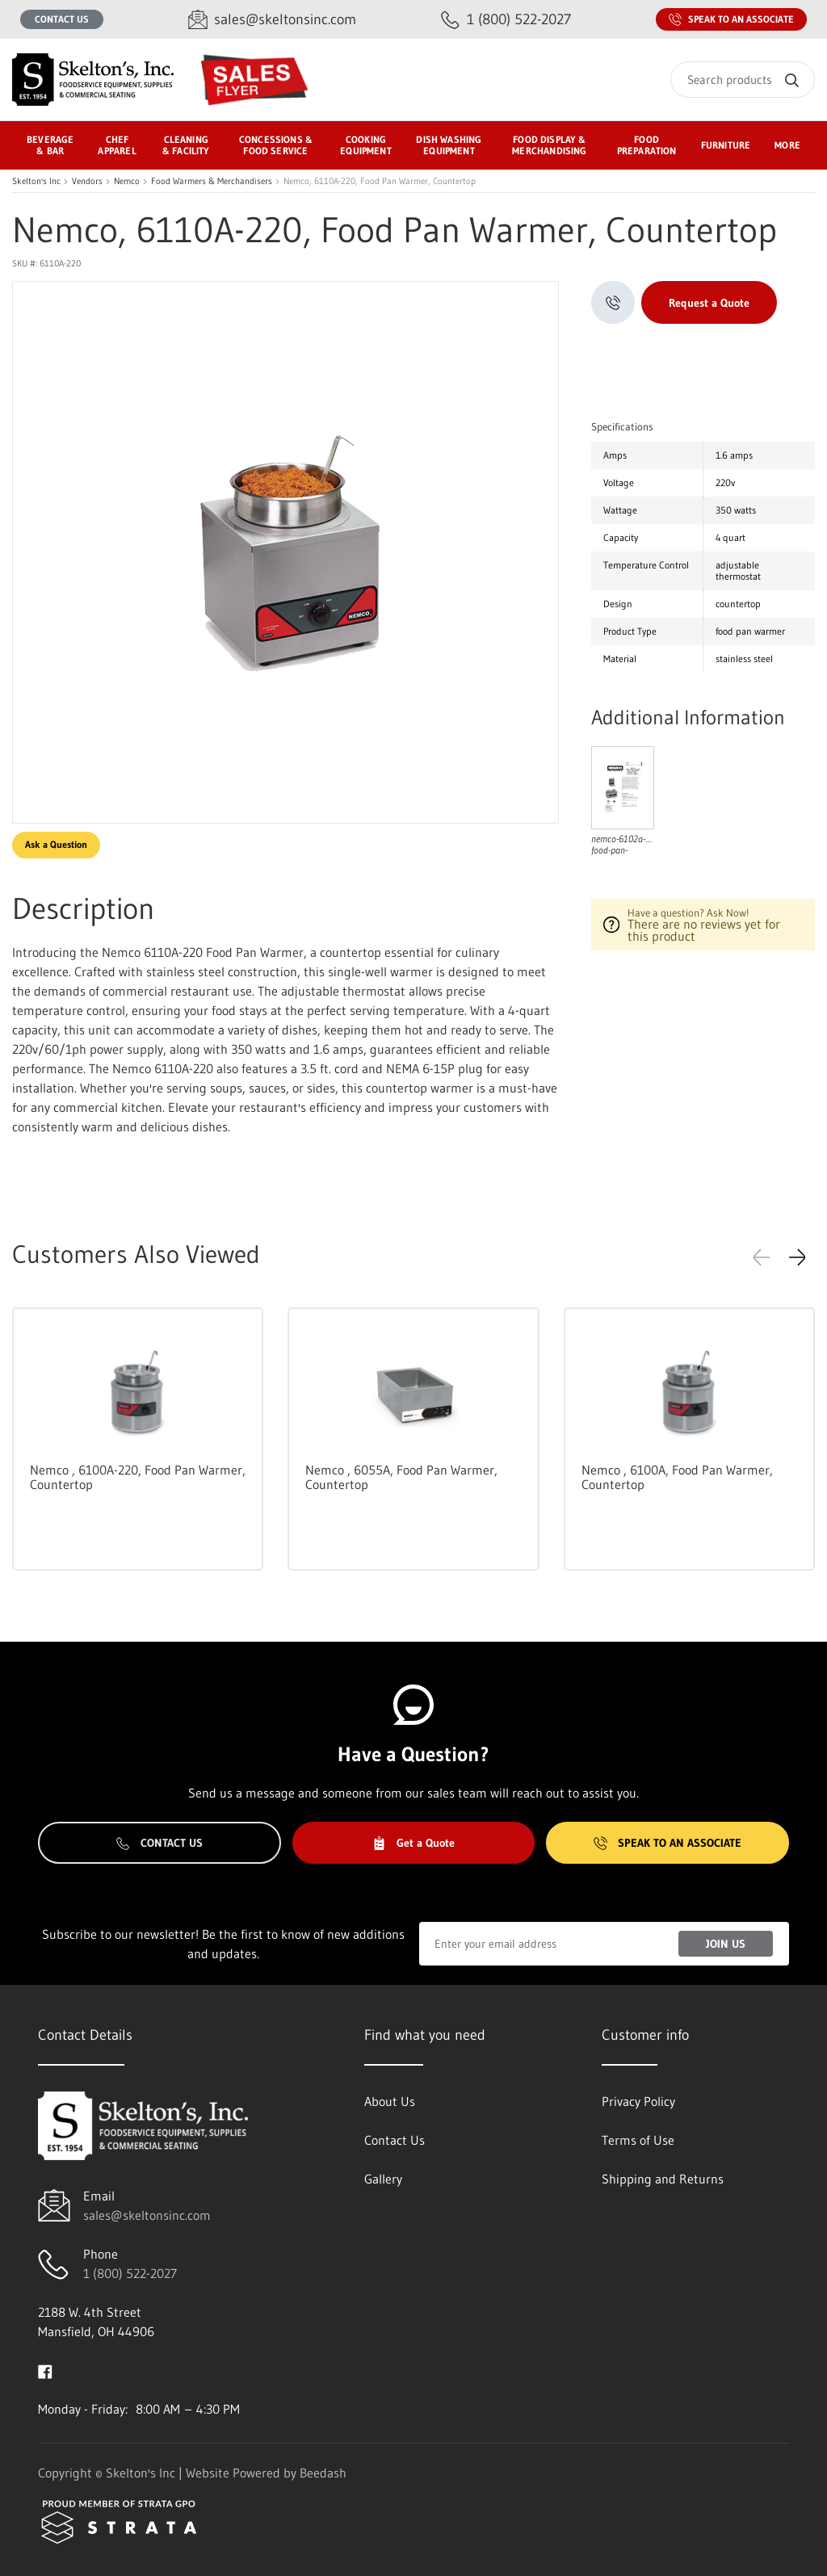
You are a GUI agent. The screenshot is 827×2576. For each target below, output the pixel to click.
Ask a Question (56, 844)
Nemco (127, 181)
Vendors (87, 181)
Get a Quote (413, 1843)
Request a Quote (709, 303)
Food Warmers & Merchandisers (211, 181)
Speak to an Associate (731, 19)
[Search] (742, 79)
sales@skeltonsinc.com (147, 2215)
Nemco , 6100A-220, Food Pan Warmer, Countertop (138, 1476)
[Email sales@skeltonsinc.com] (272, 20)
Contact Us (62, 19)
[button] (797, 1257)
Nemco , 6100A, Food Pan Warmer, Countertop (677, 1476)
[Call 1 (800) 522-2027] (506, 20)
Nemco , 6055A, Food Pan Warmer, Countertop (401, 1476)
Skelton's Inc (36, 181)
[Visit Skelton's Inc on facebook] (45, 2370)
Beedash (323, 2473)
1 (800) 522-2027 (130, 2273)
